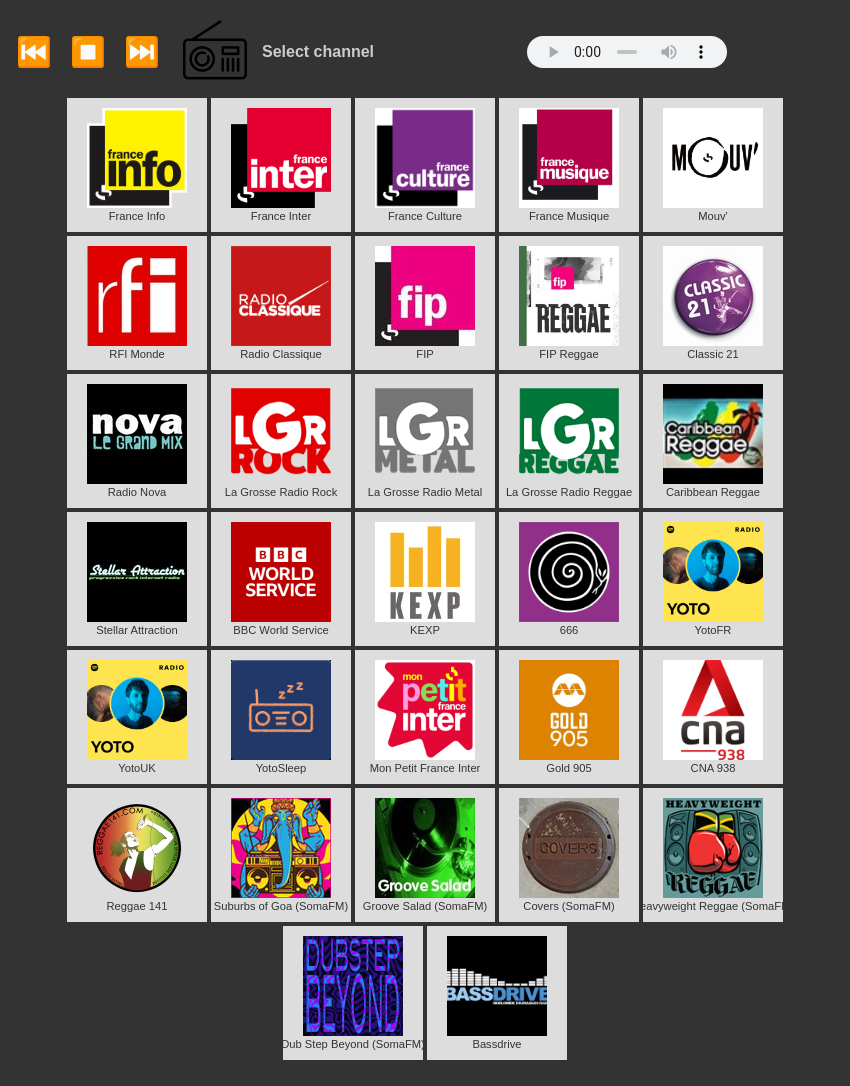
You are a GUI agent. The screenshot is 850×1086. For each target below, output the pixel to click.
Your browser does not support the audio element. (627, 52)
